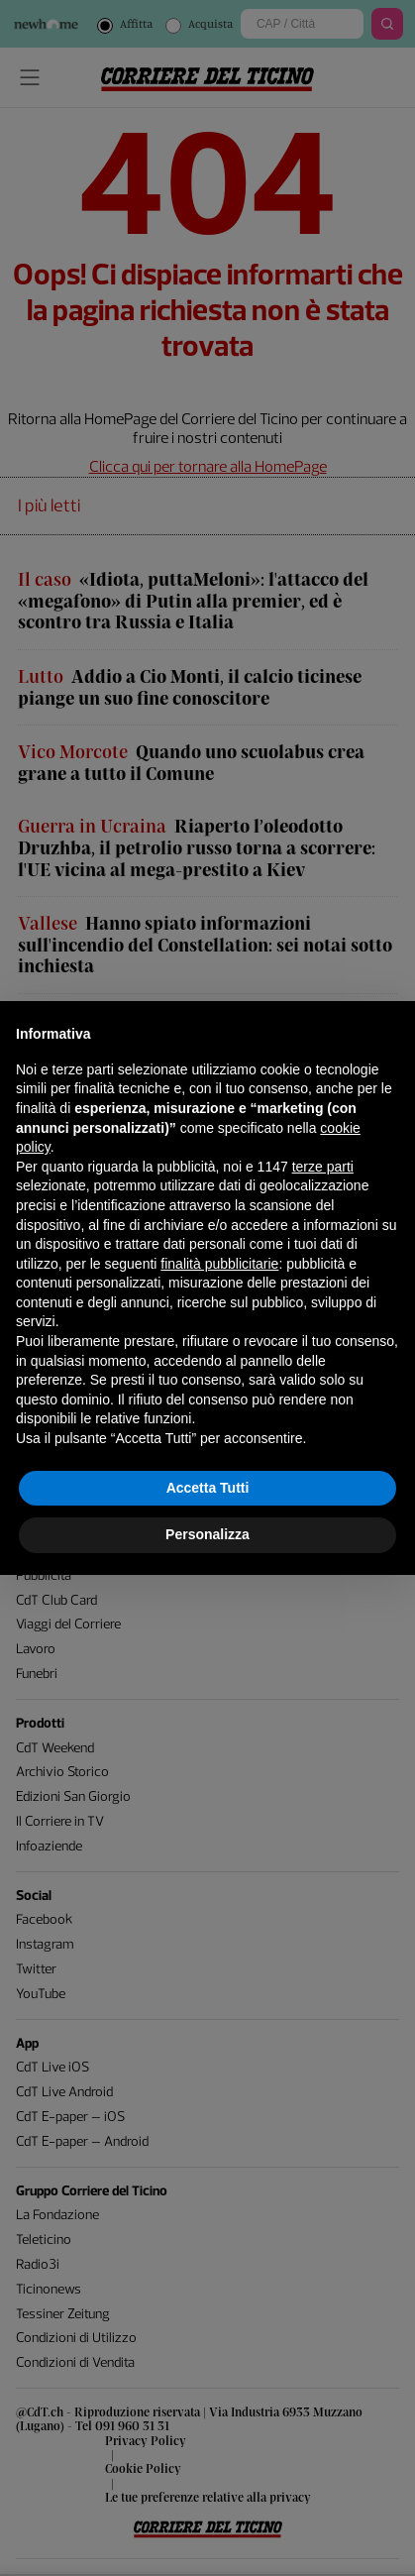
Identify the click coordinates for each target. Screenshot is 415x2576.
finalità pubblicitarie (219, 1264)
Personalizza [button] (207, 1534)
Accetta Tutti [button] (208, 1488)
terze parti (323, 1167)
